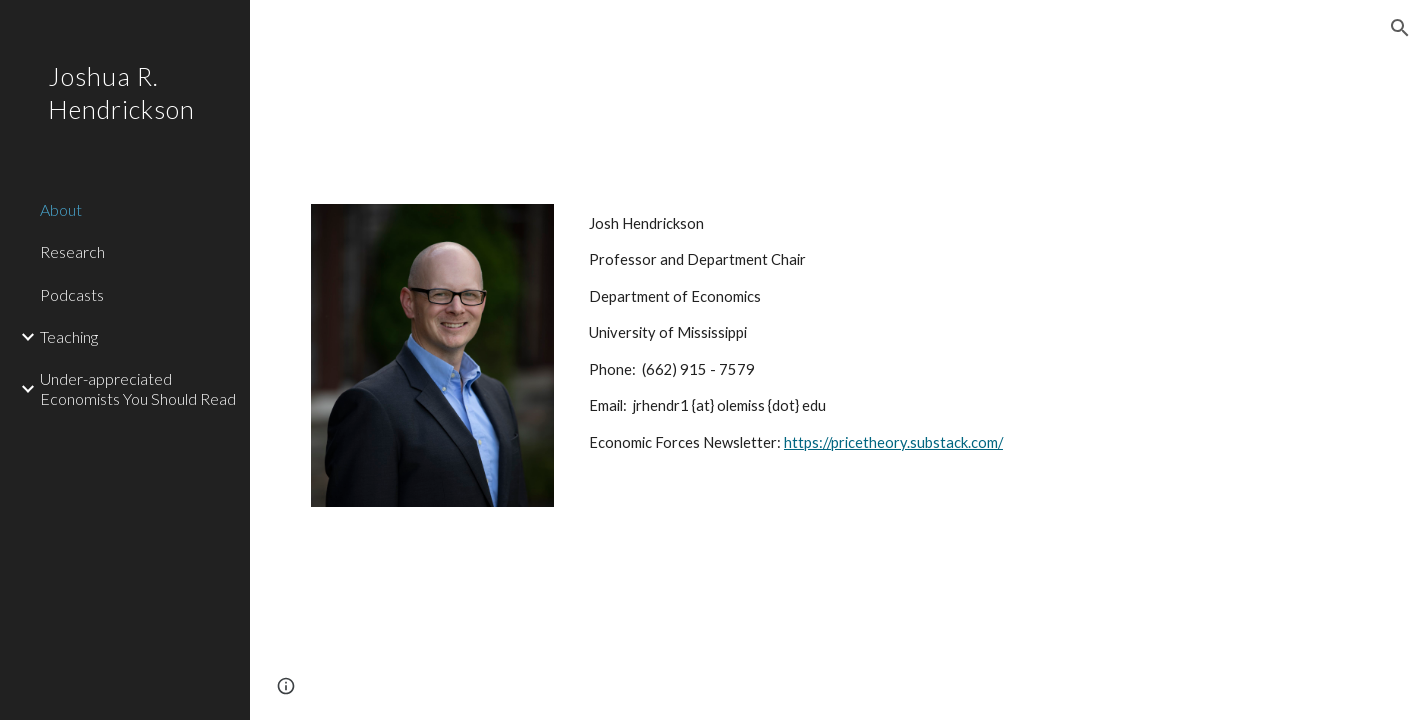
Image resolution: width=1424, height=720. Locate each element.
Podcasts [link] (72, 294)
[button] (1400, 28)
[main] (972, 333)
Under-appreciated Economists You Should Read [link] (138, 388)
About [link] (61, 209)
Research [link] (72, 251)
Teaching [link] (69, 336)
